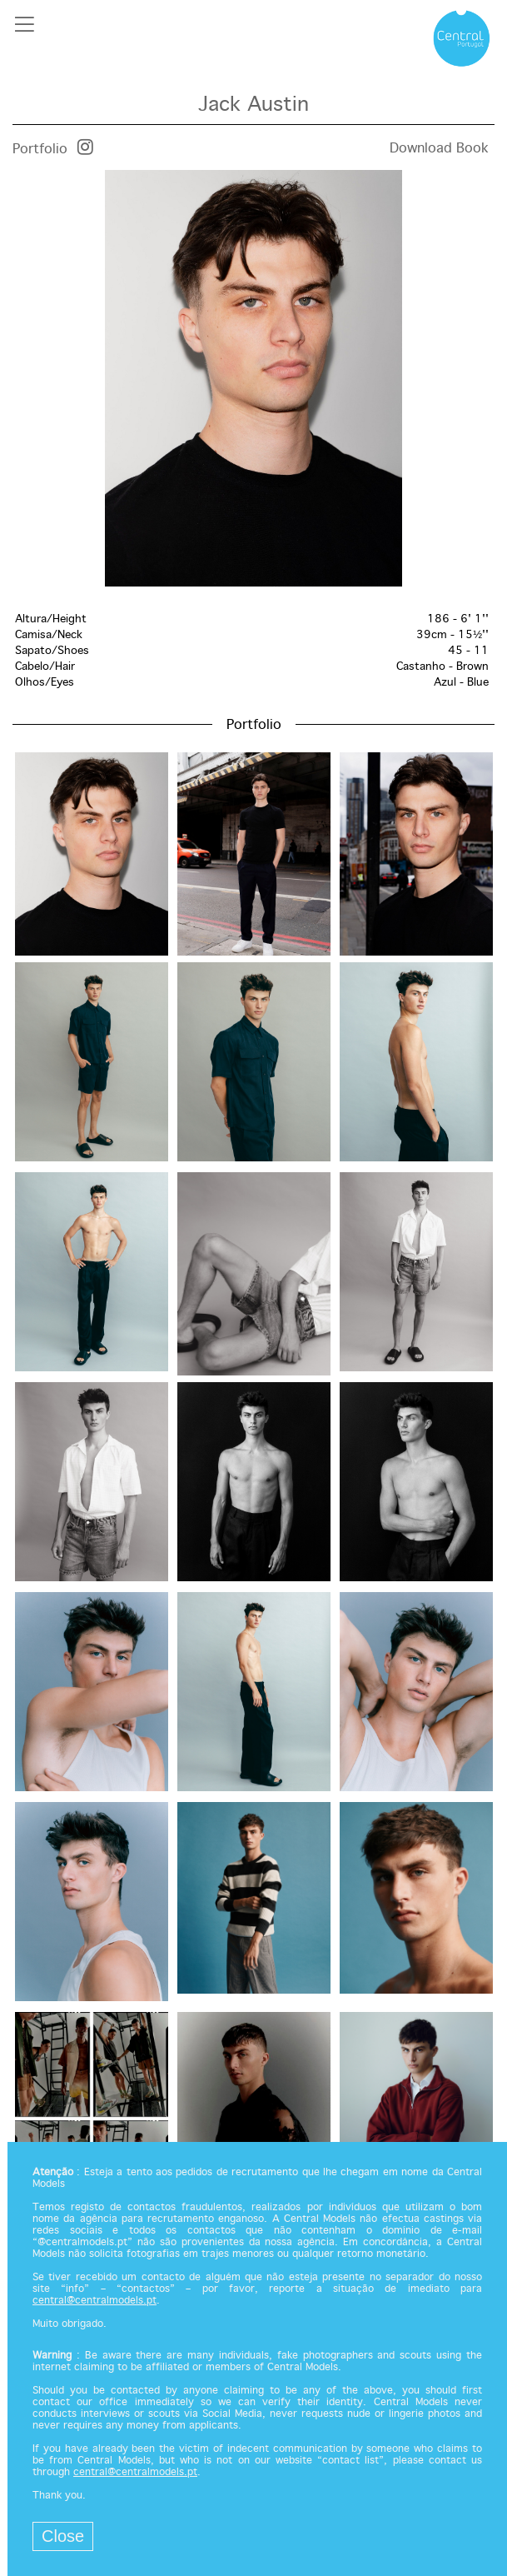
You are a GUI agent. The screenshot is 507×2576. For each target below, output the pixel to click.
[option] (253, 378)
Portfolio (39, 149)
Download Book (439, 149)
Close (63, 2536)
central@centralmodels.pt (94, 2301)
